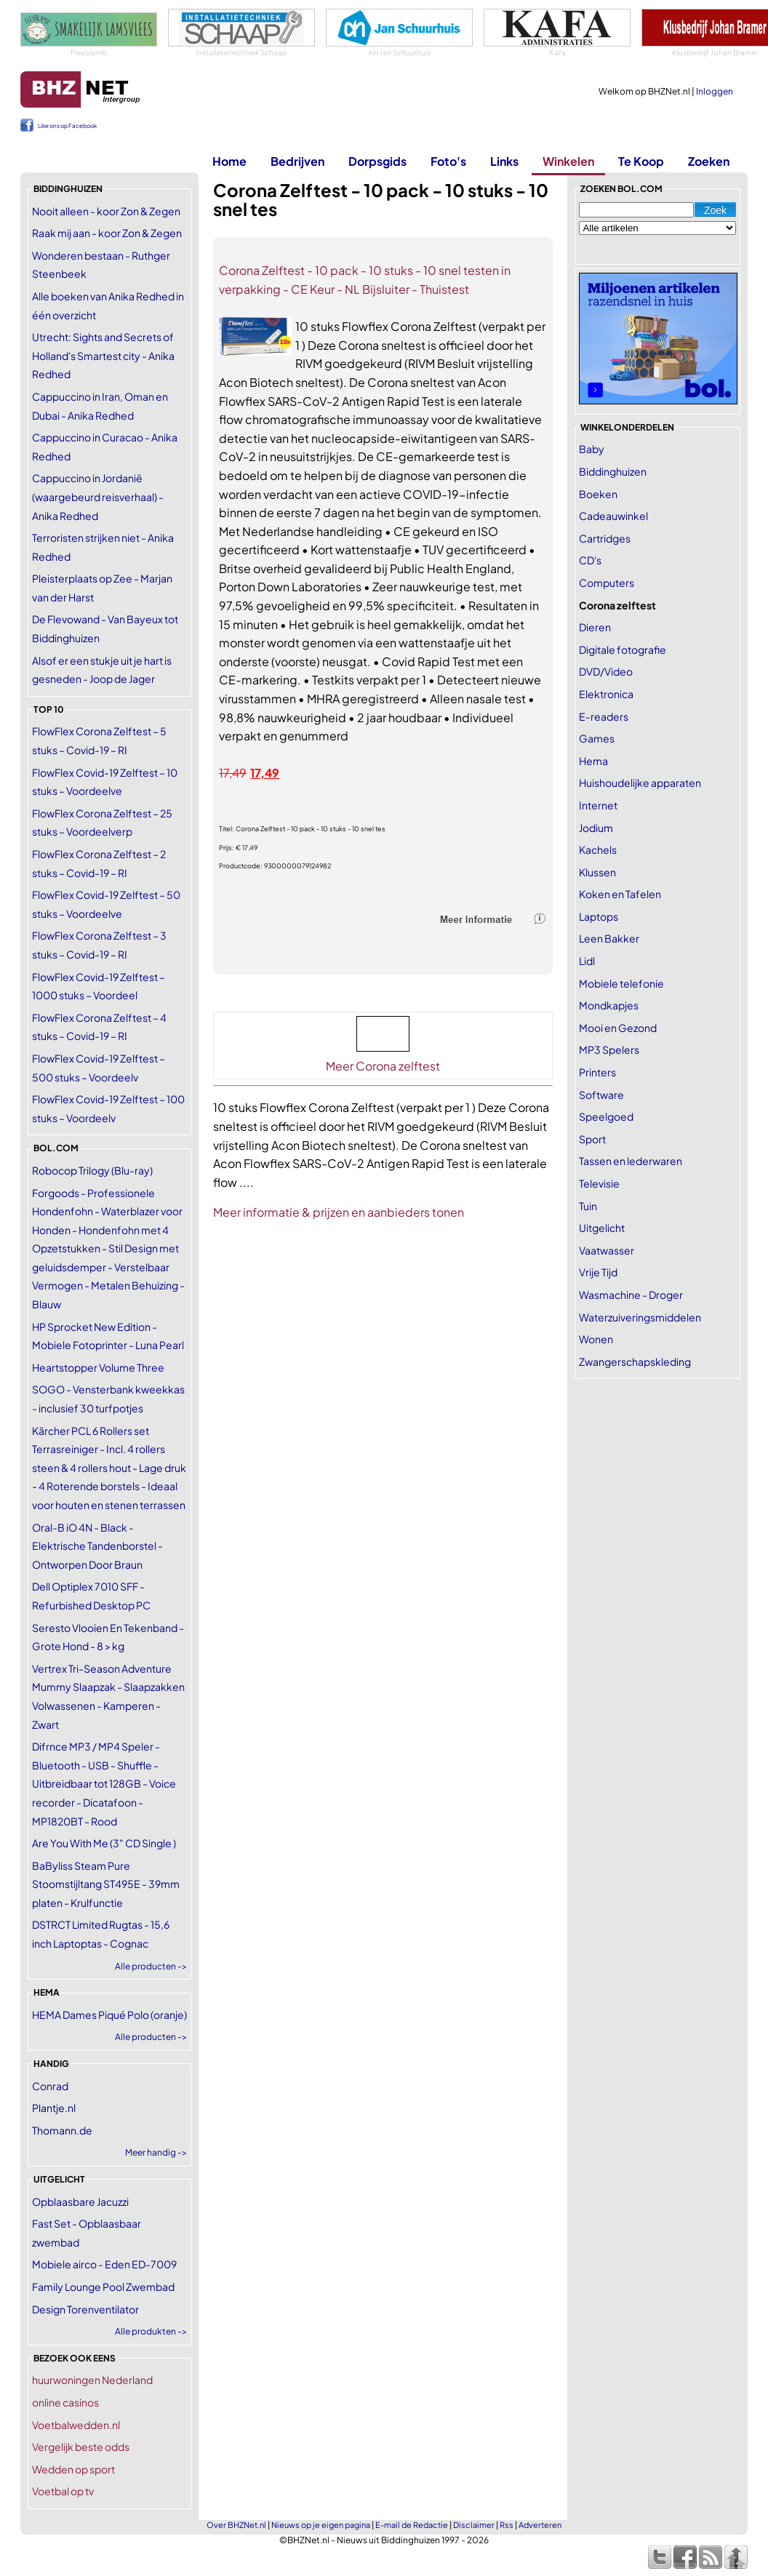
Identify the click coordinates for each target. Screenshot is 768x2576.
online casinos (65, 2402)
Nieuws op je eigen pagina (320, 2524)
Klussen (597, 872)
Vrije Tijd (598, 1272)
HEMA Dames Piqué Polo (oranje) (109, 2014)
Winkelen (568, 161)
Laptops (598, 916)
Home (229, 161)
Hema (593, 760)
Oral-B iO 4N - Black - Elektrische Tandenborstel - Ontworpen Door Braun (97, 1546)
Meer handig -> (156, 2152)
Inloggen (714, 91)
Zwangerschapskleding (635, 1361)
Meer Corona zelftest (383, 1065)
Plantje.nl (54, 2107)
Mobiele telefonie (621, 983)
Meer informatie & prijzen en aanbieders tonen (338, 1212)
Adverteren (540, 2524)
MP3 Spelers (609, 1049)
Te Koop (641, 161)
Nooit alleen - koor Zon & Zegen (106, 210)
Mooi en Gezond (618, 1027)
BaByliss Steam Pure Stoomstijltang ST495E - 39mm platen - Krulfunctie (106, 1884)
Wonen (596, 1338)
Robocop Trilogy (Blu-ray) (92, 1170)
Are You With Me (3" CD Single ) (104, 1842)
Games (597, 738)
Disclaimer (474, 2524)
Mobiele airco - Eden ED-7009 (104, 2264)
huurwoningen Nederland (92, 2379)
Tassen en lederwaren (630, 1160)
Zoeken (708, 161)
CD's (590, 560)
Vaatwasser (606, 1250)
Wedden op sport (73, 2469)
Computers (606, 582)
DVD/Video (606, 671)
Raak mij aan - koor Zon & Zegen (107, 232)
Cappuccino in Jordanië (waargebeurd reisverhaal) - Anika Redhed (98, 496)
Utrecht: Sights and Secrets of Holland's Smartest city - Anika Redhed (103, 355)
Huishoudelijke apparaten (640, 782)
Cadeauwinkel (613, 515)
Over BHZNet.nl (236, 2524)
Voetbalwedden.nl (76, 2424)
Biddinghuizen (613, 471)
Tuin (588, 1205)
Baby (591, 448)
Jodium (596, 827)
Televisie (599, 1183)
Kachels (598, 849)
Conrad (50, 2085)
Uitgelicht (602, 1227)
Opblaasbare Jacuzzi (80, 2201)
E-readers (603, 716)
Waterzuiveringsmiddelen (640, 1317)
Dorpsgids (377, 161)
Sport (592, 1138)
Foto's (448, 161)
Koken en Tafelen (620, 893)
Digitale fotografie (622, 649)
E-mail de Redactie (411, 2524)
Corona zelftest (617, 605)
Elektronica (606, 693)
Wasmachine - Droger (631, 1294)
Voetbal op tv (63, 2490)
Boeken (598, 493)
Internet (598, 805)
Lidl (587, 960)
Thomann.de (62, 2130)
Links (504, 161)
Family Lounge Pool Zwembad (103, 2286)
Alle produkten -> (151, 2331)
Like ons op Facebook (67, 125)
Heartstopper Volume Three (98, 1367)
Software (601, 1094)
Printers (597, 1072)
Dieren (595, 626)
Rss (506, 2524)
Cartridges (605, 538)
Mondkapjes (609, 1005)
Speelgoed (606, 1116)
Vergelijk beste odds (80, 2446)
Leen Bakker (609, 938)
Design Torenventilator (85, 2309)
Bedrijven (297, 161)
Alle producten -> (151, 1966)
